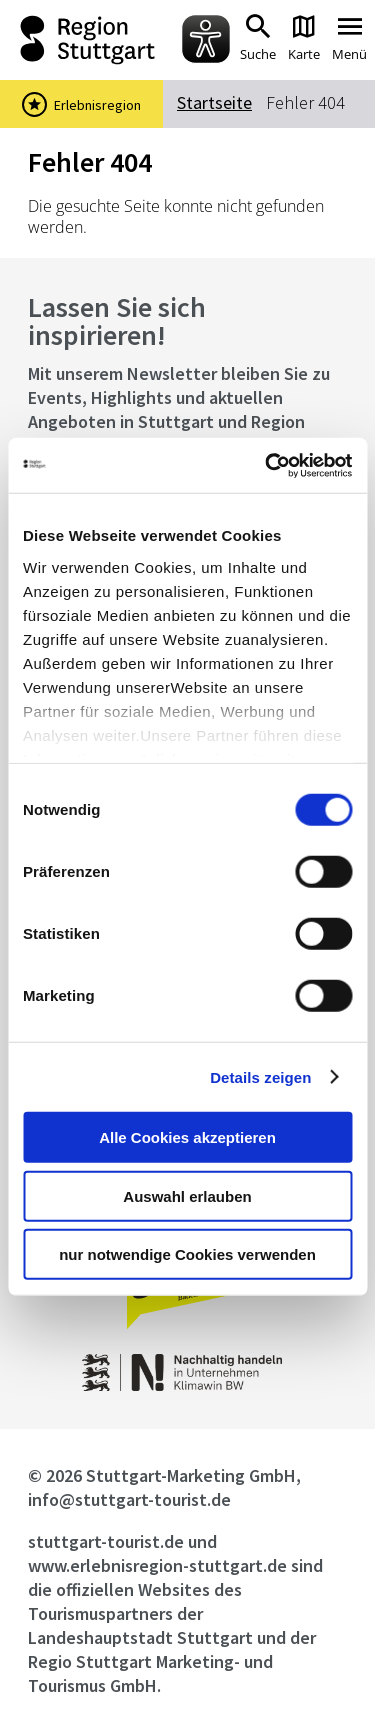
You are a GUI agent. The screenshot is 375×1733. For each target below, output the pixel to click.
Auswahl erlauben (187, 1195)
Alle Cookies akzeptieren (187, 1137)
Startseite (214, 102)
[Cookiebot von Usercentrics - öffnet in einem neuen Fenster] (267, 465)
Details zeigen (260, 1076)
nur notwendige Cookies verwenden (187, 1254)
